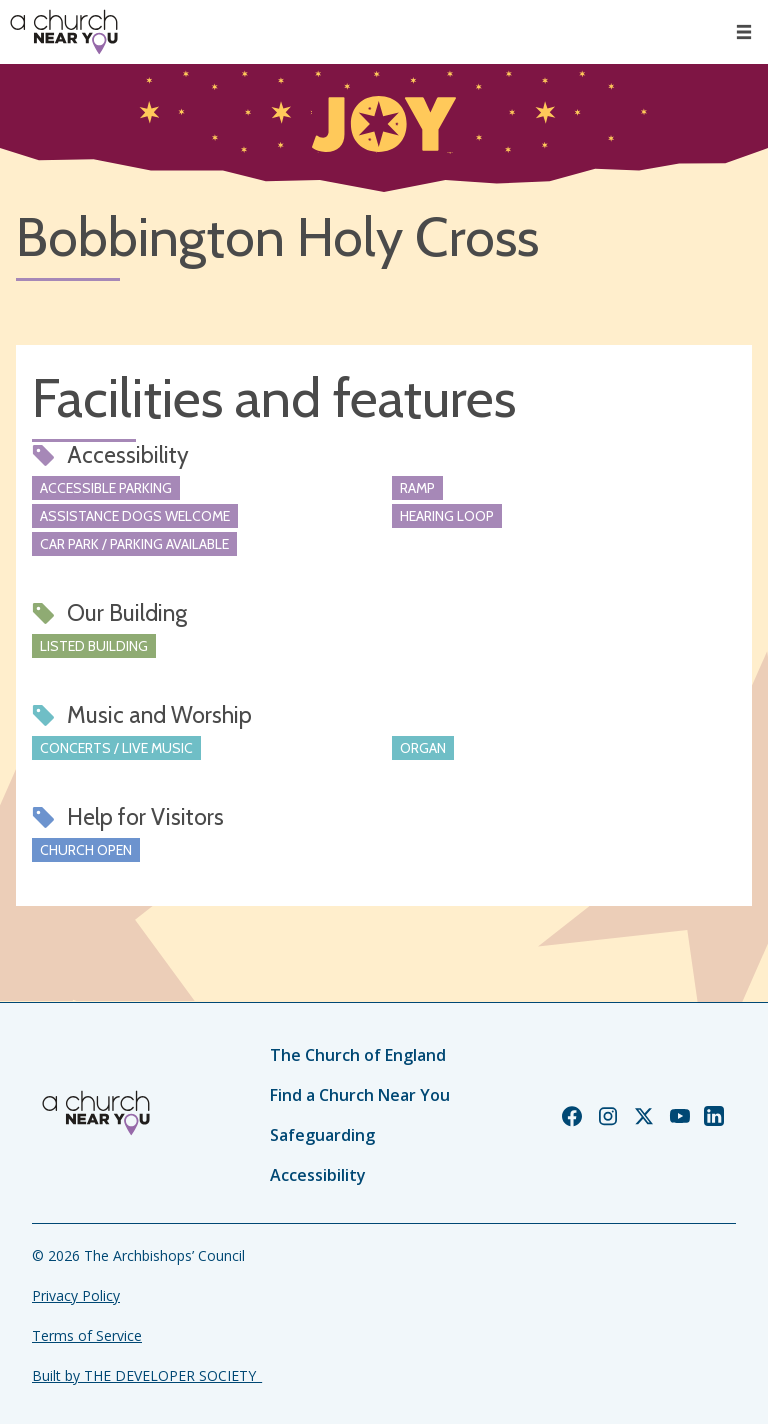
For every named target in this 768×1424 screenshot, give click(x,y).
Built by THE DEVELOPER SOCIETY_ (147, 1375)
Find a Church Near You (360, 1095)
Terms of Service (87, 1335)
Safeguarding (322, 1135)
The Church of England (358, 1055)
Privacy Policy (76, 1295)
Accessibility (318, 1175)
